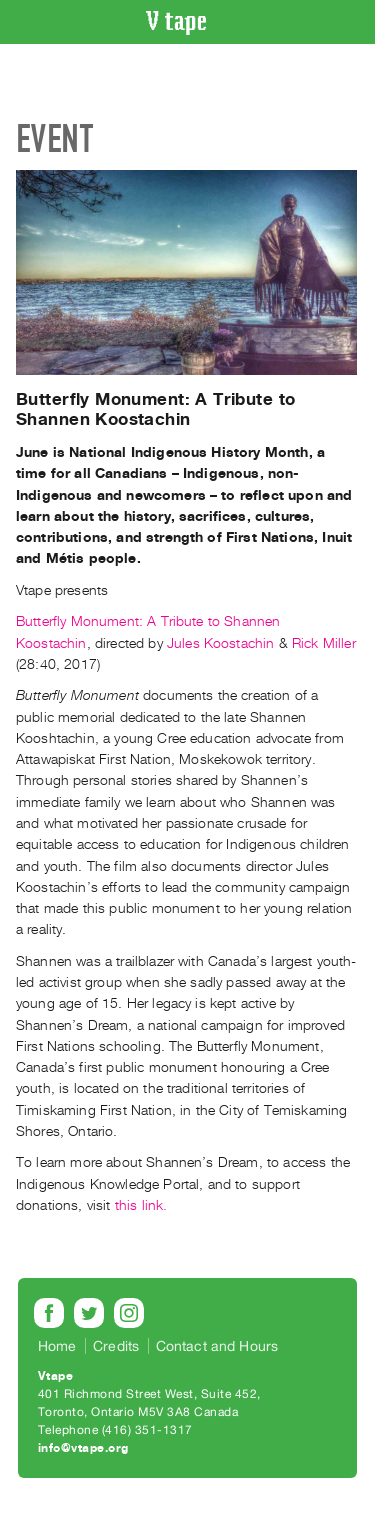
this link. (141, 1205)
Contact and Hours (217, 1346)
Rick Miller (324, 643)
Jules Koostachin (219, 643)
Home (57, 1346)
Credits (116, 1346)
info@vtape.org (83, 1448)
